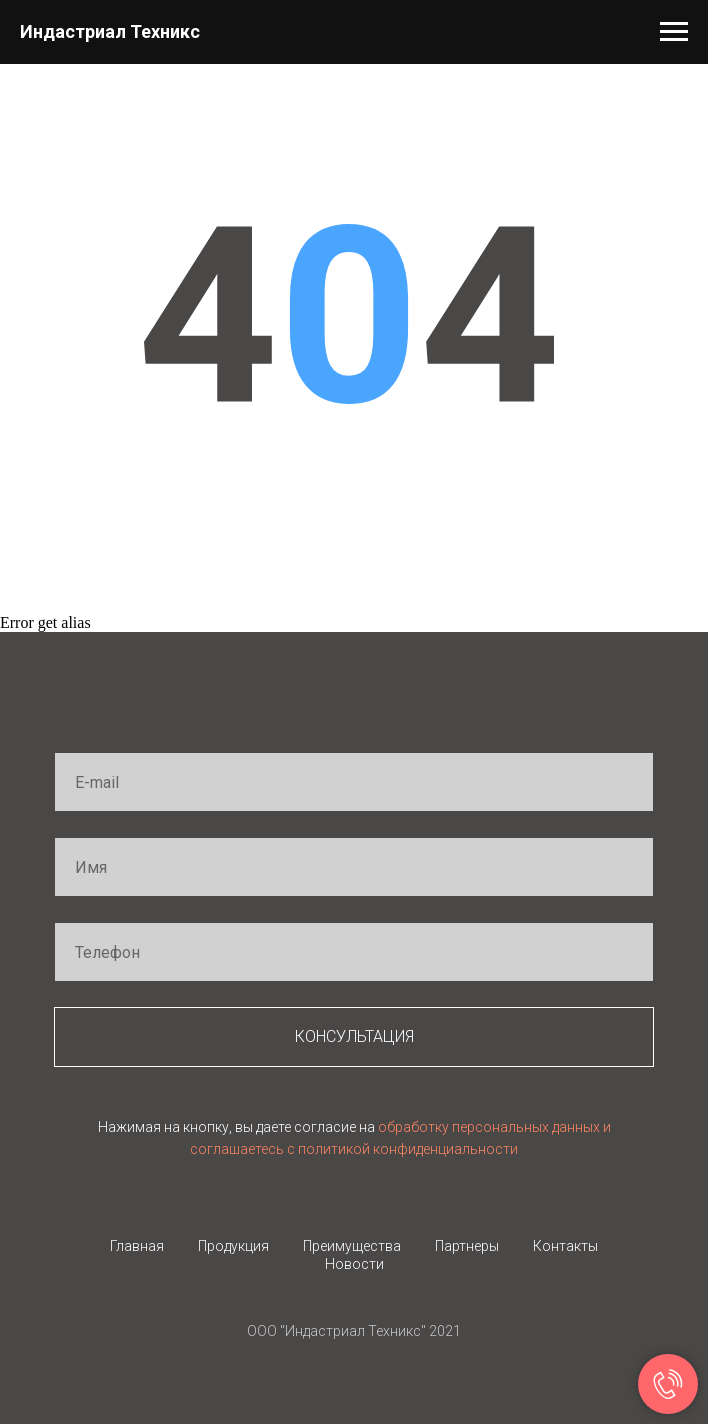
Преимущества (352, 1246)
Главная (137, 1246)
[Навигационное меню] (674, 32)
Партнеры (467, 1246)
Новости (354, 1264)
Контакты (565, 1246)
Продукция (233, 1246)
